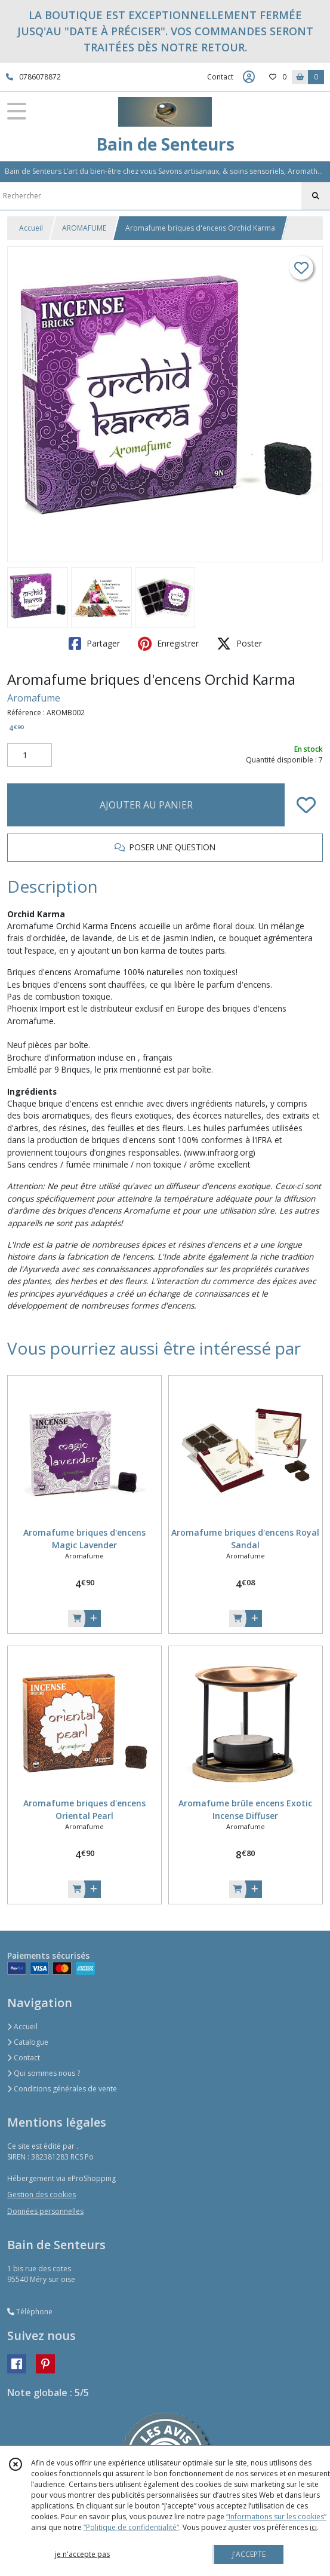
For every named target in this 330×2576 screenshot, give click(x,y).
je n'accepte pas (82, 2554)
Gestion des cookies (41, 2194)
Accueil (31, 228)
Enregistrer (168, 643)
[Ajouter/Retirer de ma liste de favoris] (306, 805)
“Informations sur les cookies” (276, 2516)
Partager (94, 643)
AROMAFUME (84, 228)
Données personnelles (45, 2211)
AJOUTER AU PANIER (146, 804)
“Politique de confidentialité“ (131, 2527)
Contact (220, 77)
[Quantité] (29, 755)
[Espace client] (249, 77)
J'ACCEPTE (249, 2554)
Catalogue (27, 2042)
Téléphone (30, 2312)
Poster (239, 643)
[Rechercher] (315, 196)
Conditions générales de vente (62, 2089)
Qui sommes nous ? (43, 2073)
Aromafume (33, 698)
